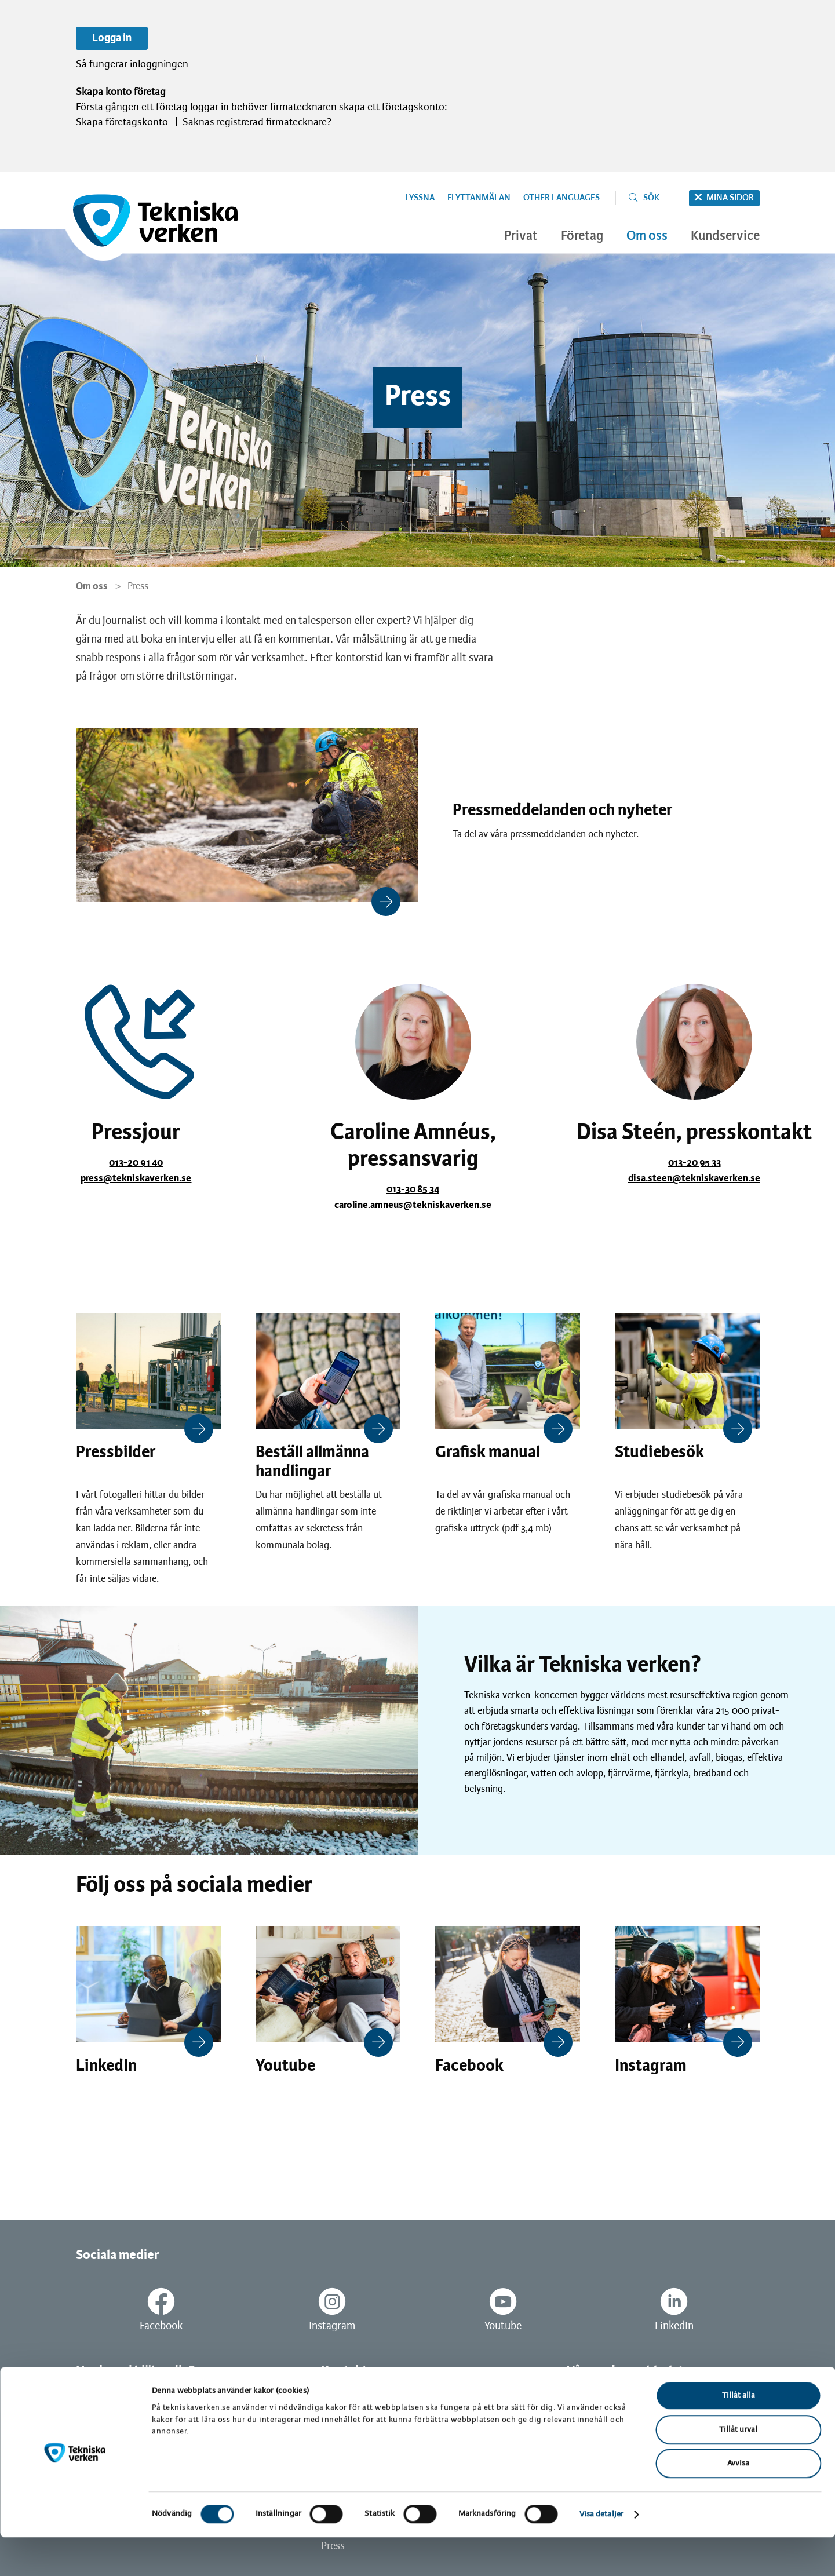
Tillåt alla (738, 2434)
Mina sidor (730, 198)
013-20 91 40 (136, 1163)
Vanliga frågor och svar (128, 2401)
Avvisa (738, 2502)
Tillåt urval (738, 2468)
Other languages (561, 198)
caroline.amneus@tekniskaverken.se (412, 1205)
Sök (651, 198)
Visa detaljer (601, 2553)
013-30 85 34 (412, 1189)
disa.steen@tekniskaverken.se (694, 1178)
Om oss (92, 586)
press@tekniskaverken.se (136, 1178)
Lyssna (420, 198)
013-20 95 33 (694, 1163)
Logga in (112, 38)
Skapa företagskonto (122, 122)
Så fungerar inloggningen (132, 64)
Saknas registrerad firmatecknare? (257, 122)
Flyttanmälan (479, 198)
